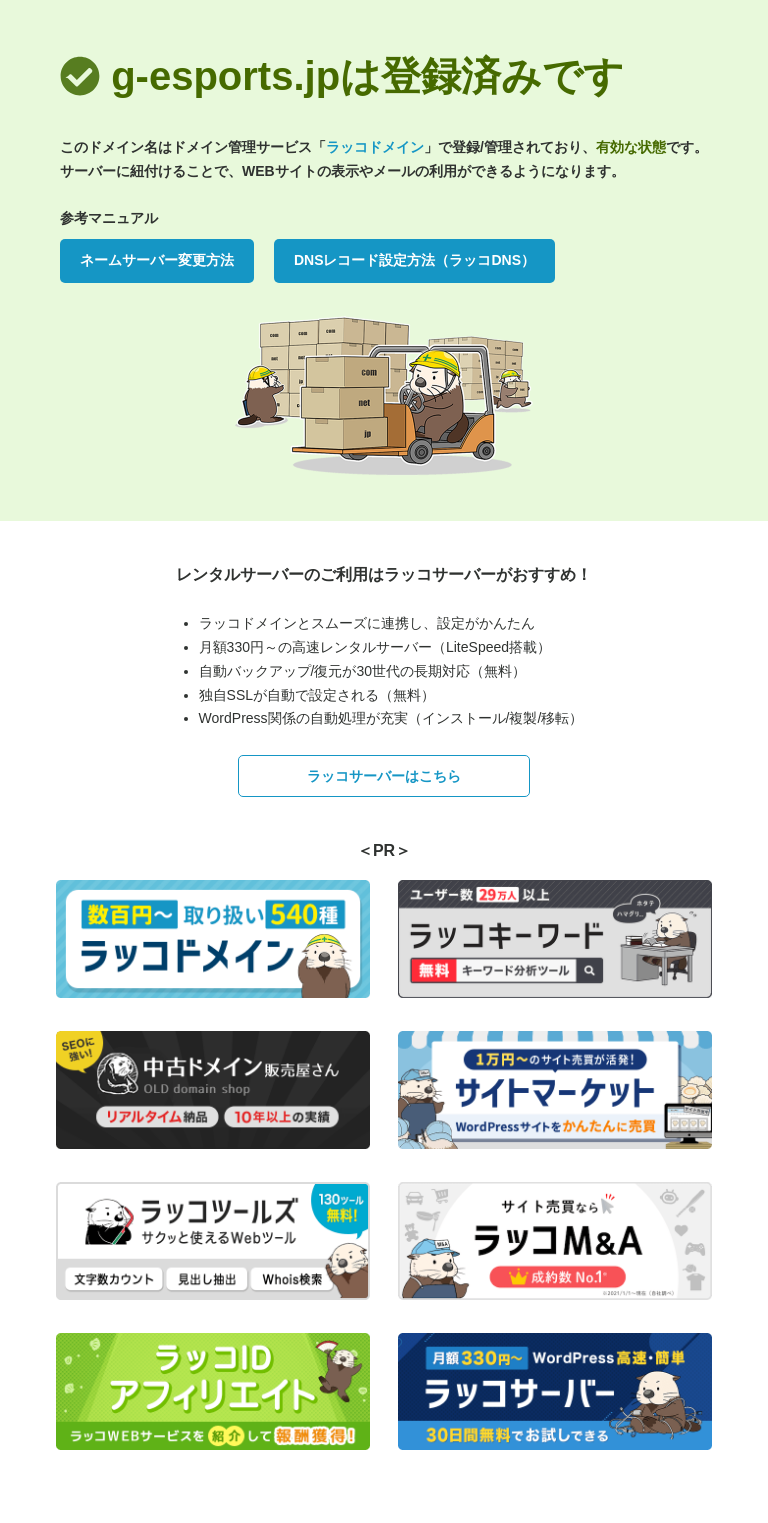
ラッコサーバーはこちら (384, 776)
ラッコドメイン (375, 147)
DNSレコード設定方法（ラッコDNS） (414, 260)
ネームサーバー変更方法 (157, 260)
